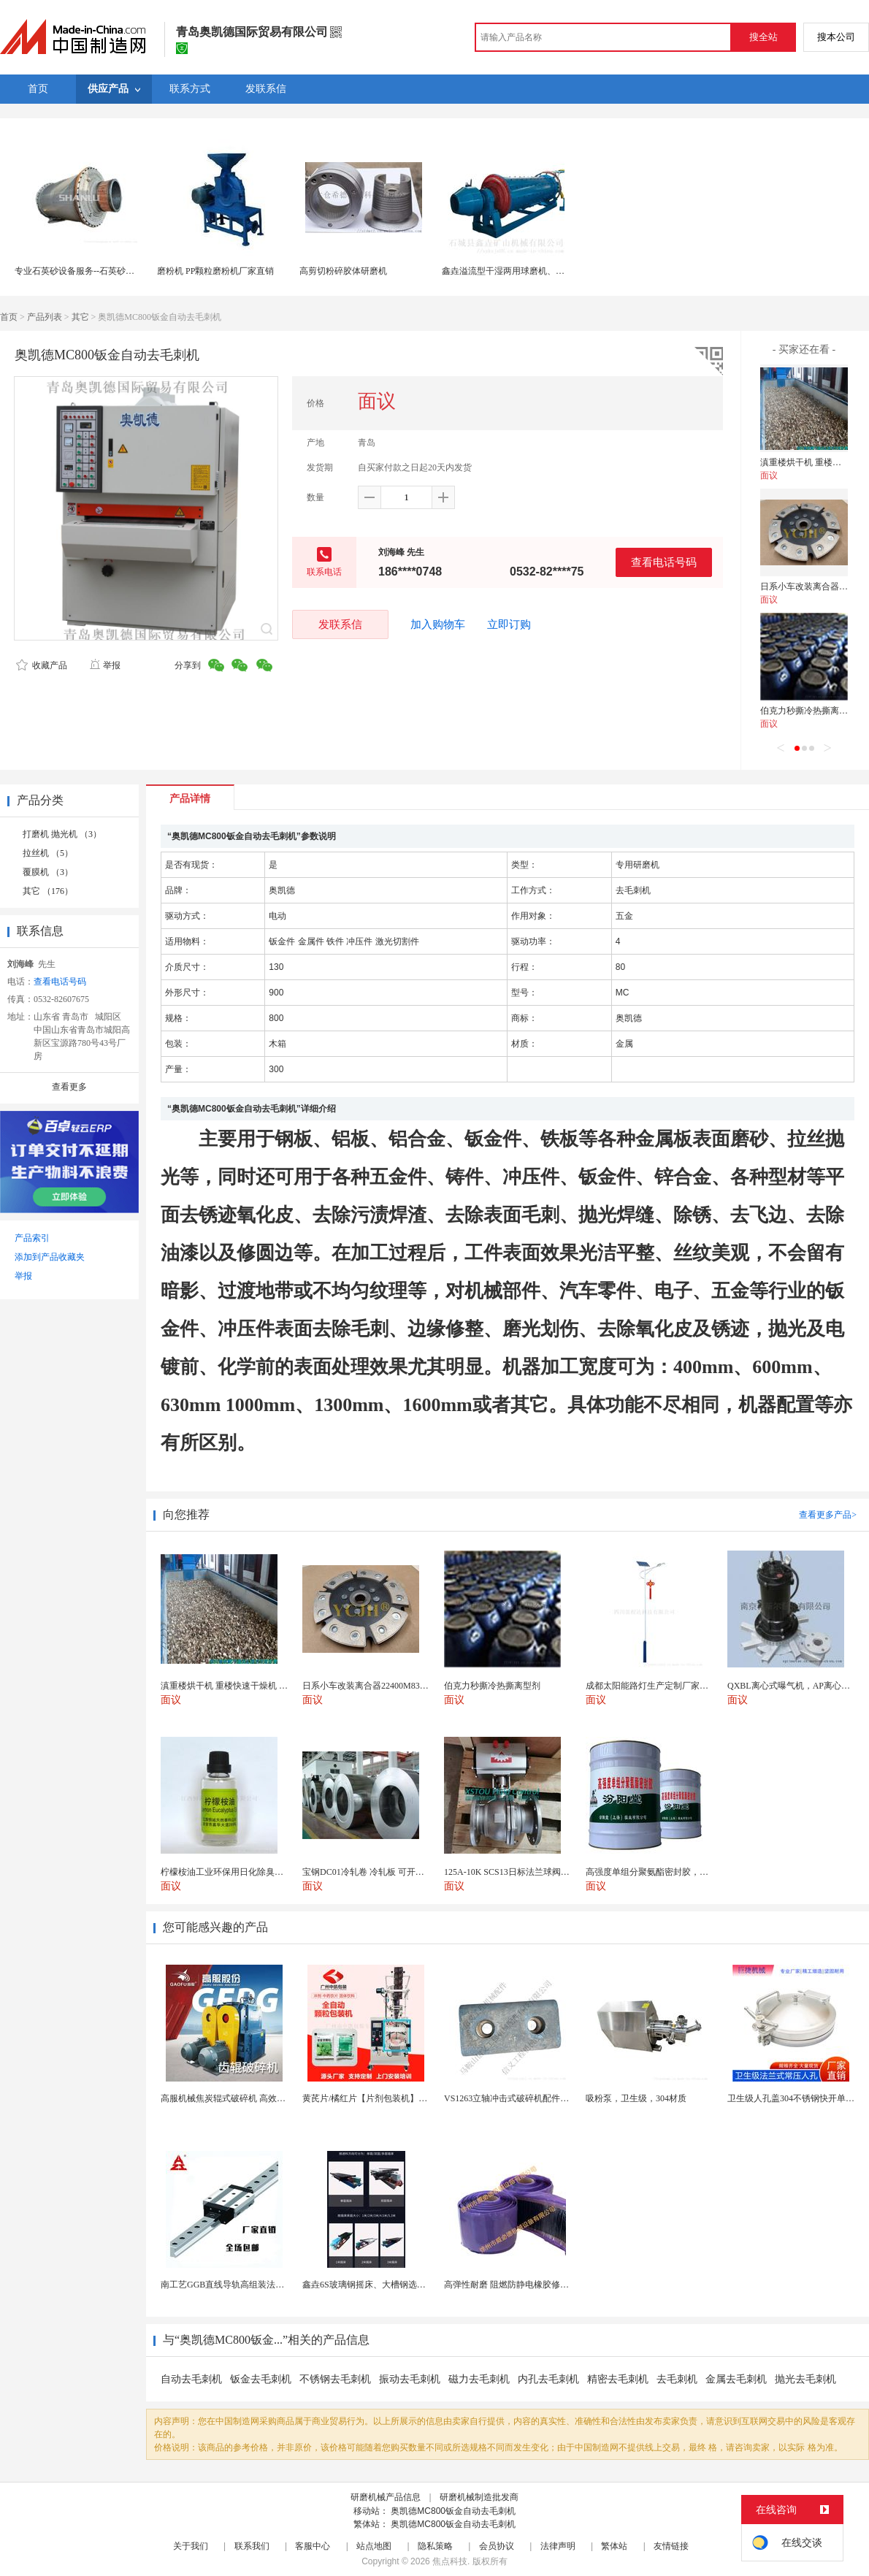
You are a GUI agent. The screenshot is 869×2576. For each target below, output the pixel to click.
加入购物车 (437, 624)
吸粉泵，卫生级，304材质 (636, 2098)
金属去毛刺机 (736, 2379)
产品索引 (32, 1238)
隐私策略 (435, 2546)
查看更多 (69, 1087)
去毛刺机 (676, 2379)
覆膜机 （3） (48, 872)
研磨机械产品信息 (386, 2497)
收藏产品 (41, 665)
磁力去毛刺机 (479, 2379)
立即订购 (509, 624)
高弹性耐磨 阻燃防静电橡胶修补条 (511, 2284)
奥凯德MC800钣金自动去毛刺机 (453, 2511)
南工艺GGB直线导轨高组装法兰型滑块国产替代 (253, 2284)
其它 (80, 317)
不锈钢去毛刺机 (335, 2379)
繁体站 (614, 2546)
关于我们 (190, 2546)
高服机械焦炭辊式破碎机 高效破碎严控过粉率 (249, 2098)
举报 (104, 665)
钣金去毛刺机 (260, 2379)
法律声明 (557, 2546)
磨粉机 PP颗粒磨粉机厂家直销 (215, 271)
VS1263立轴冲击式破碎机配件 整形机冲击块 (529, 2098)
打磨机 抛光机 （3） (62, 834)
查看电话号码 (664, 562)
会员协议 (496, 2546)
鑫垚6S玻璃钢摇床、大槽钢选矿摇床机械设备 (390, 2284)
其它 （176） (48, 891)
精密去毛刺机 (617, 2379)
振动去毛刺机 (409, 2379)
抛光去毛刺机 (805, 2379)
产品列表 (44, 317)
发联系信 (340, 624)
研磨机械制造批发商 (479, 2497)
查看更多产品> (828, 1515)
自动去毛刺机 (191, 2379)
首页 (9, 317)
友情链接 (671, 2546)
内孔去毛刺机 (548, 2379)
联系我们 (251, 2546)
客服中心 (312, 2546)
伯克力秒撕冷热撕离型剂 (808, 711)
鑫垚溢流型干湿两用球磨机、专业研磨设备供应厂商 (542, 271)
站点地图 (373, 2546)
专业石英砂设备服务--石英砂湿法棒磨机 (92, 271)
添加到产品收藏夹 (50, 1257)
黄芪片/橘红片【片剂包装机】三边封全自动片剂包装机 (408, 2098)
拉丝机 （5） (48, 853)
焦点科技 (449, 2561)
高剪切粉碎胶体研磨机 (343, 271)
